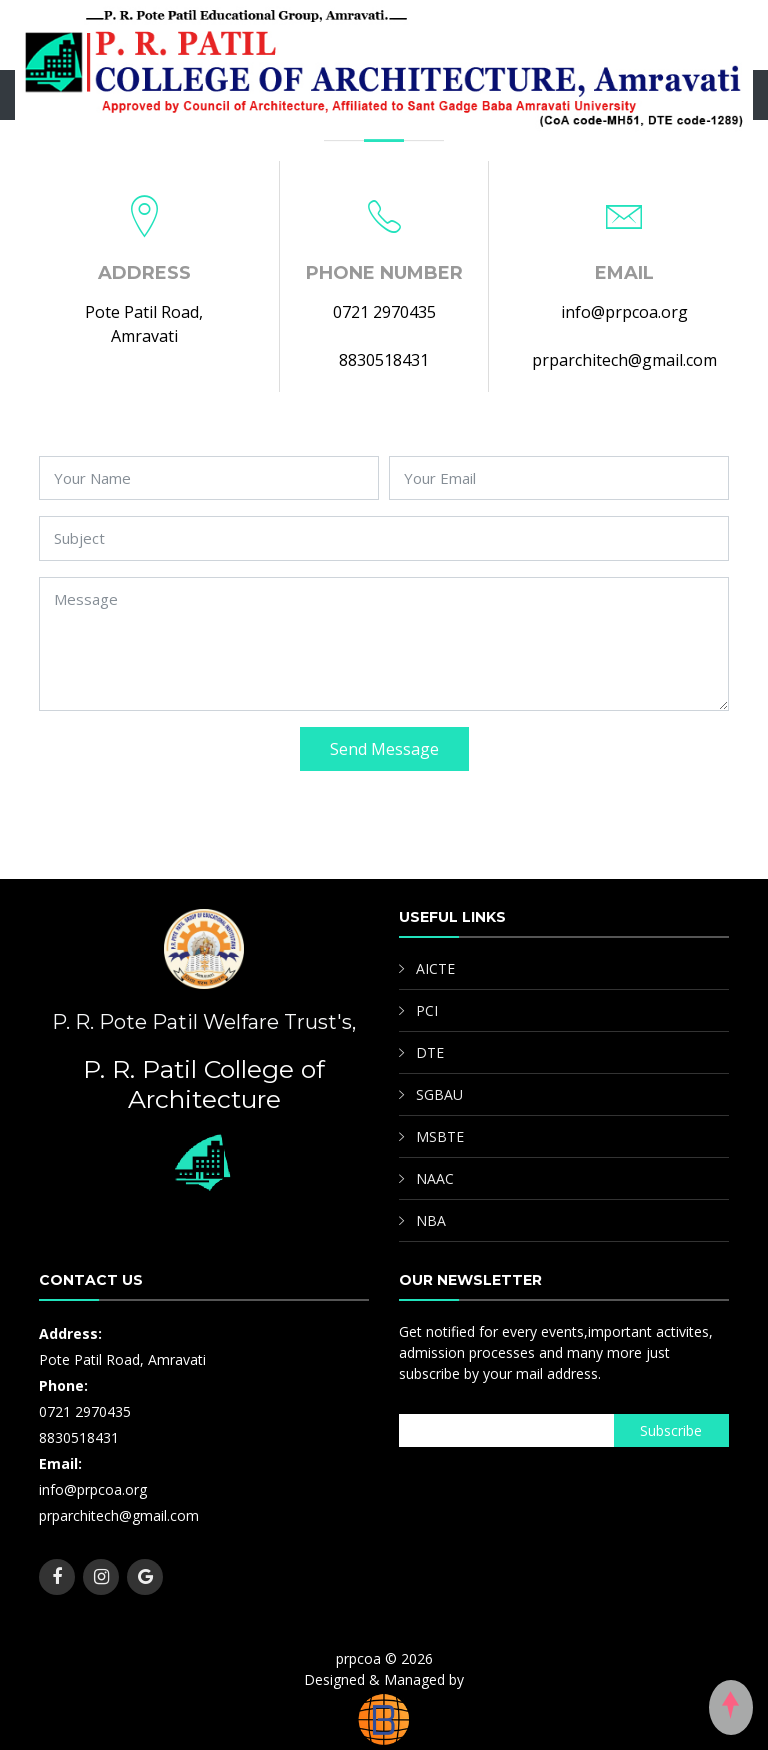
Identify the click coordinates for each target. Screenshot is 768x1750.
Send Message (384, 749)
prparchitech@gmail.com (624, 360)
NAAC (435, 1178)
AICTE (435, 968)
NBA (431, 1220)
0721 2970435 (384, 312)
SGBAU (439, 1094)
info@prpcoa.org (624, 312)
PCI (427, 1010)
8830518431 (384, 360)
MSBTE (440, 1136)
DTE (430, 1052)
